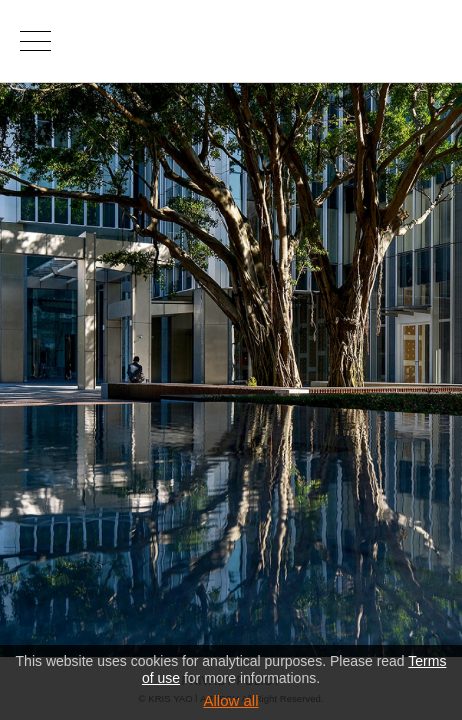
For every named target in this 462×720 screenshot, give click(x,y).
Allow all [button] (230, 700)
